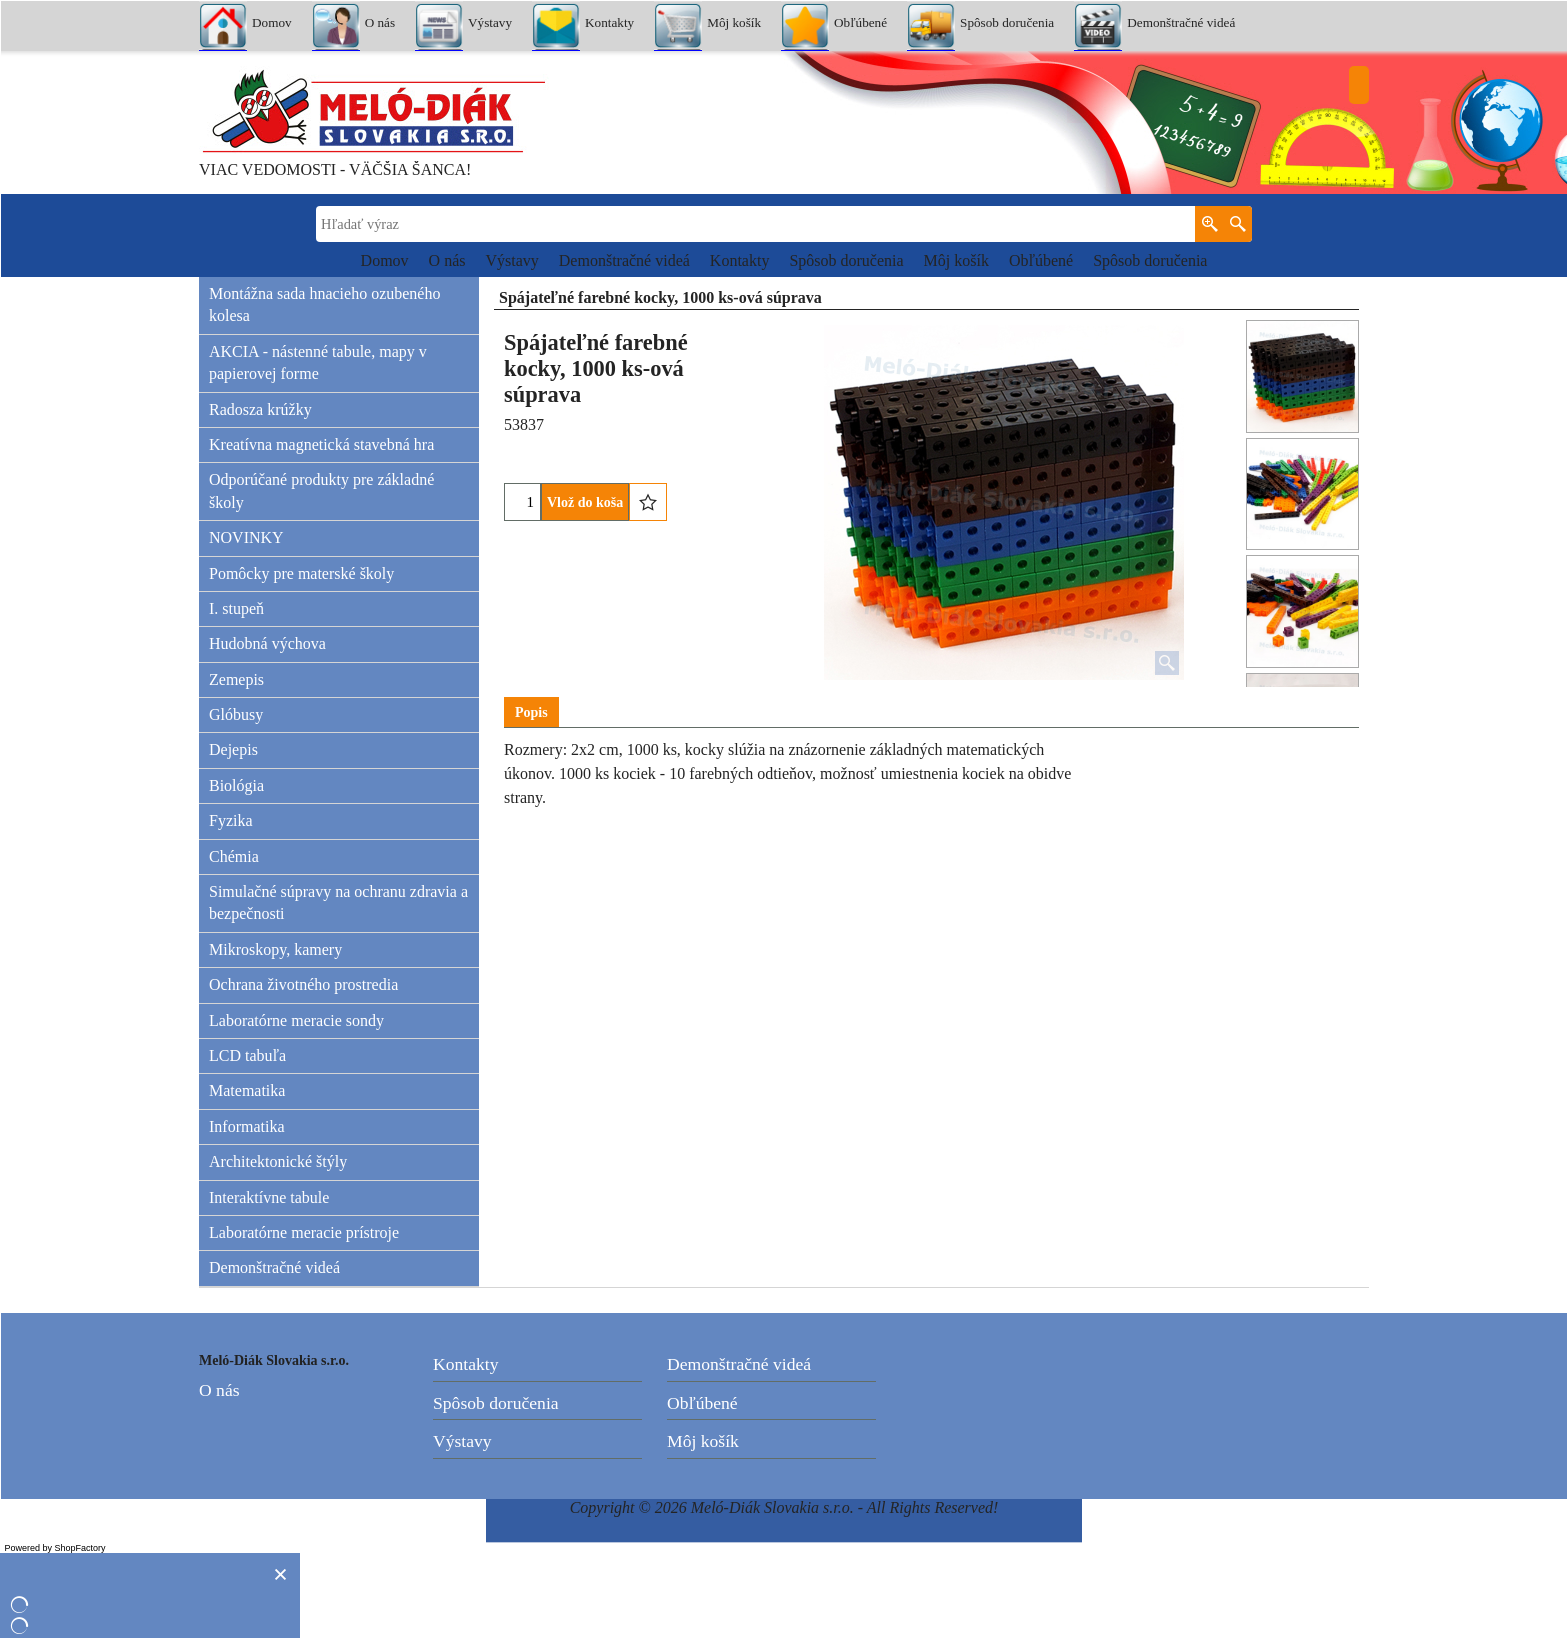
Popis (531, 712)
